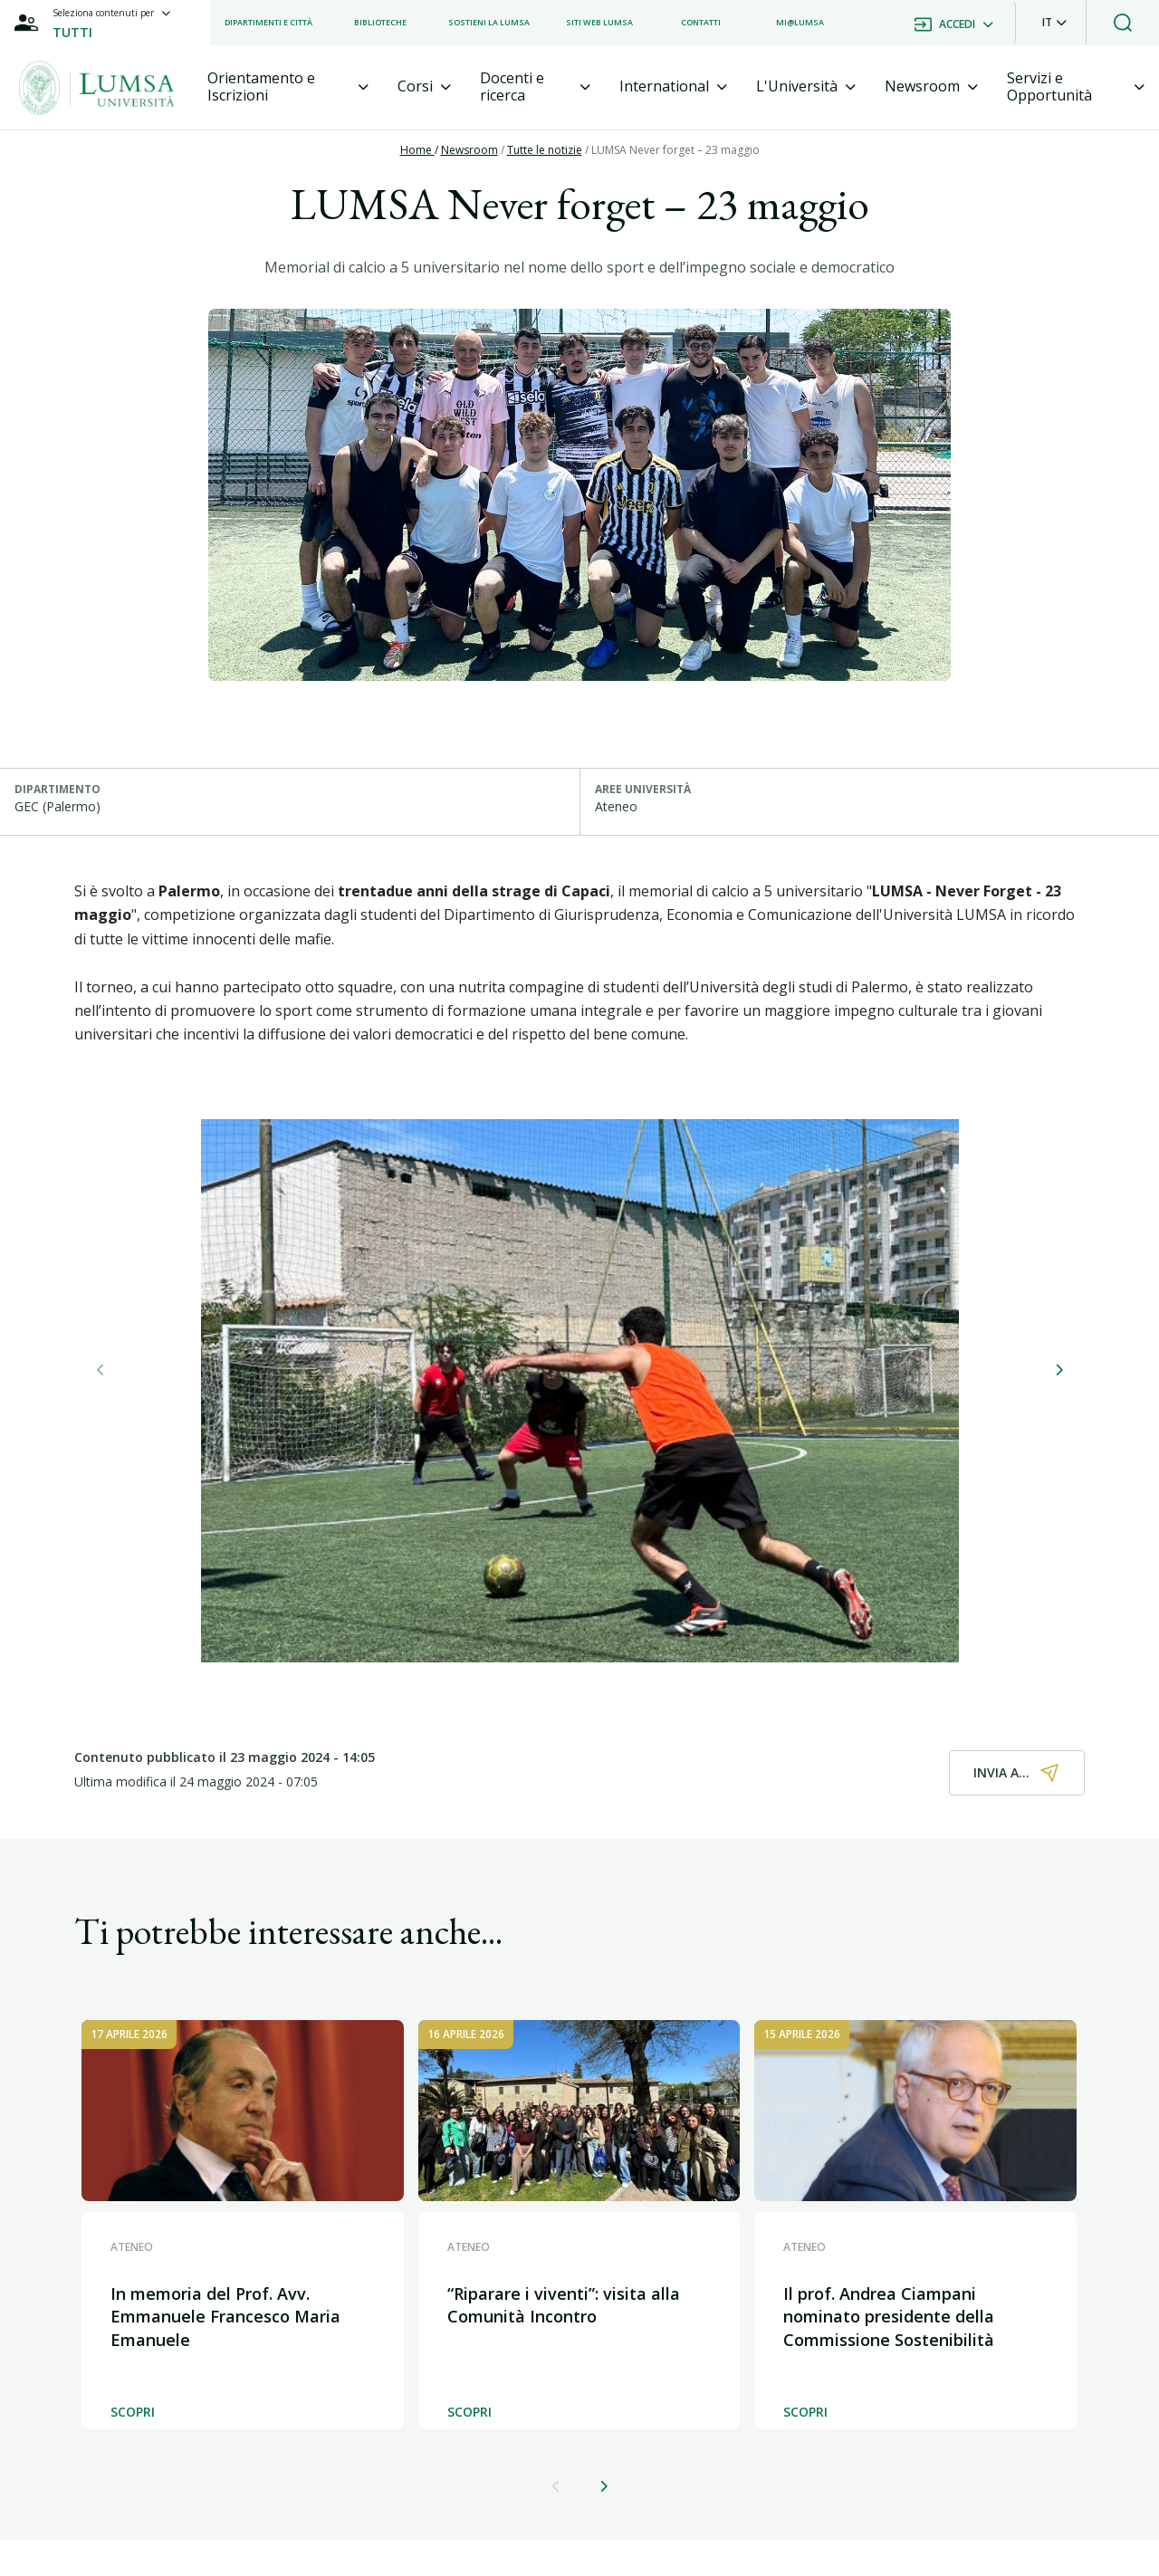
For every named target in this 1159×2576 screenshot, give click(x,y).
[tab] (288, 86)
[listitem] (268, 22)
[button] (1054, 22)
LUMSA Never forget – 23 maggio (675, 150)
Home (417, 150)
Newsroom (469, 150)
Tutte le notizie (544, 150)
